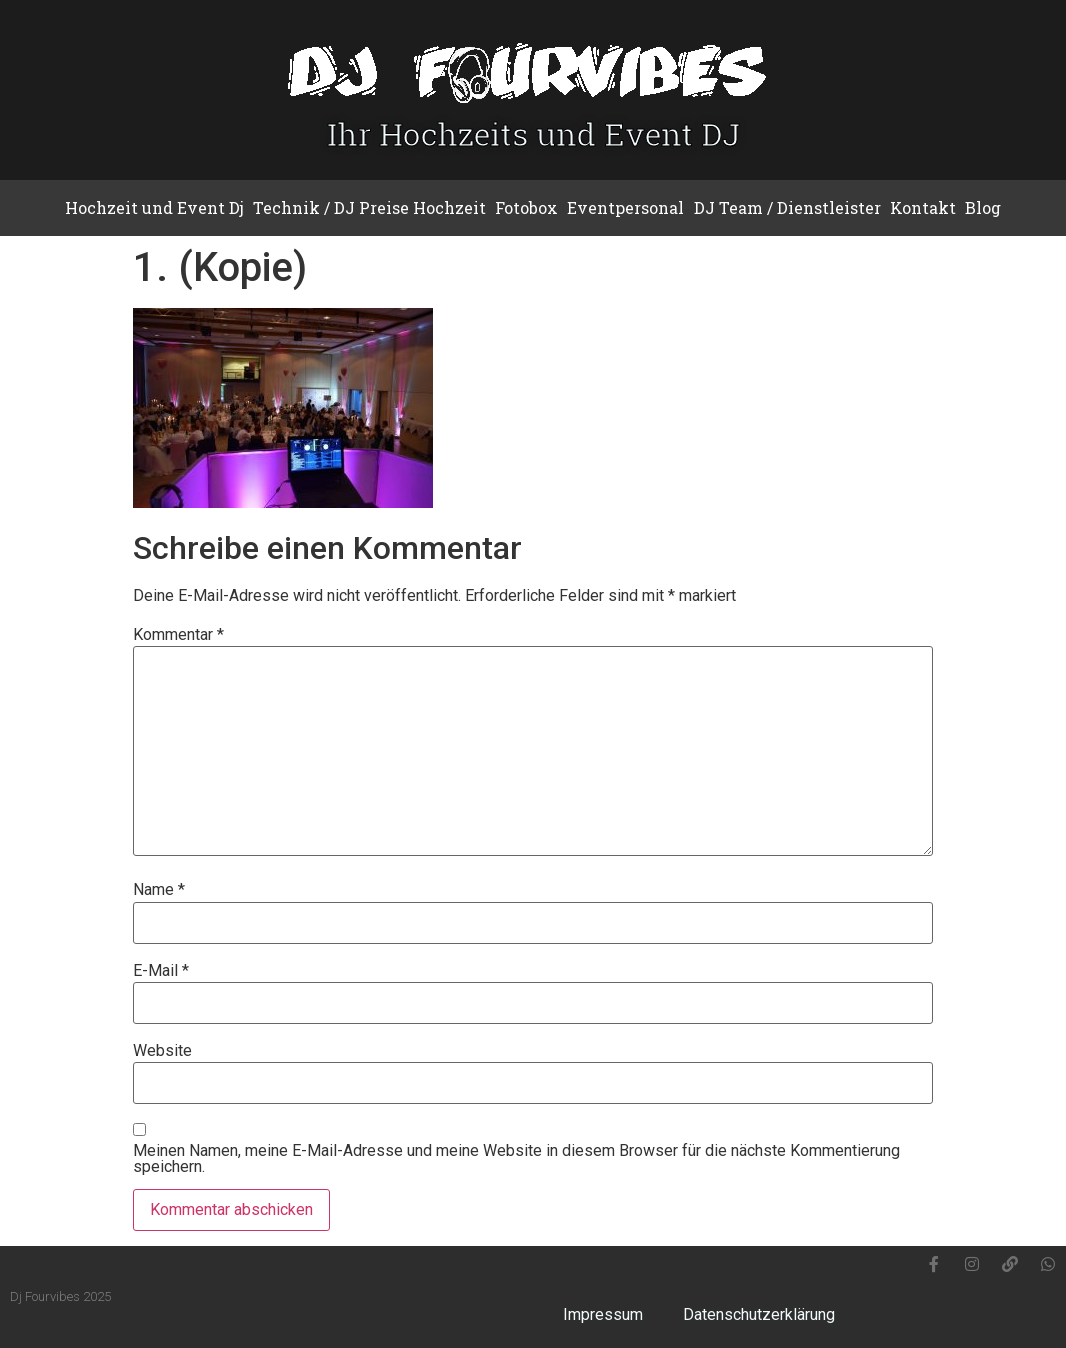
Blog (983, 207)
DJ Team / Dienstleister (787, 207)
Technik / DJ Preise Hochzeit (369, 207)
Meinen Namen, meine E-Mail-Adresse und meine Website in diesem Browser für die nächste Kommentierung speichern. (516, 1159)
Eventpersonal (625, 207)
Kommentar (178, 635)
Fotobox (526, 207)
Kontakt (923, 207)
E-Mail (161, 971)
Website (162, 1051)
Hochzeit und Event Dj (154, 207)
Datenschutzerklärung (759, 1314)
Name (159, 890)
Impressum (603, 1314)
